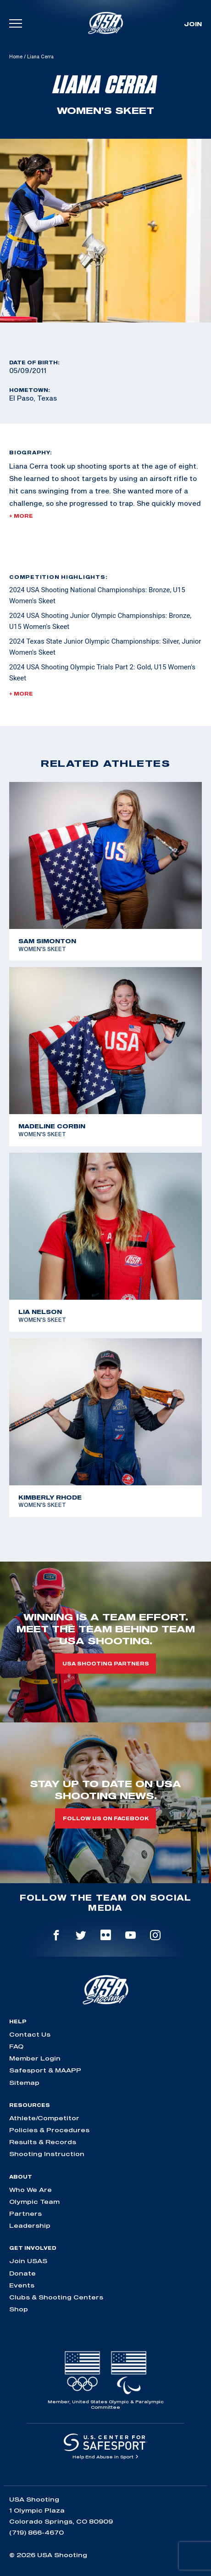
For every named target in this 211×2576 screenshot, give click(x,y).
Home (15, 56)
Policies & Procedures (49, 2130)
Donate (22, 2273)
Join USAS (28, 2261)
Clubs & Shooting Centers (56, 2297)
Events (21, 2285)
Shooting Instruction (46, 2153)
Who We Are (30, 2189)
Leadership (29, 2225)
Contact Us (29, 2034)
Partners (25, 2213)
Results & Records (42, 2142)
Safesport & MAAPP (45, 2070)
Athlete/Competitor (44, 2118)
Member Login (35, 2058)
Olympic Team (34, 2201)
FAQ (16, 2046)
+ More (21, 516)
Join (193, 24)
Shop (18, 2309)
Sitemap (24, 2082)
